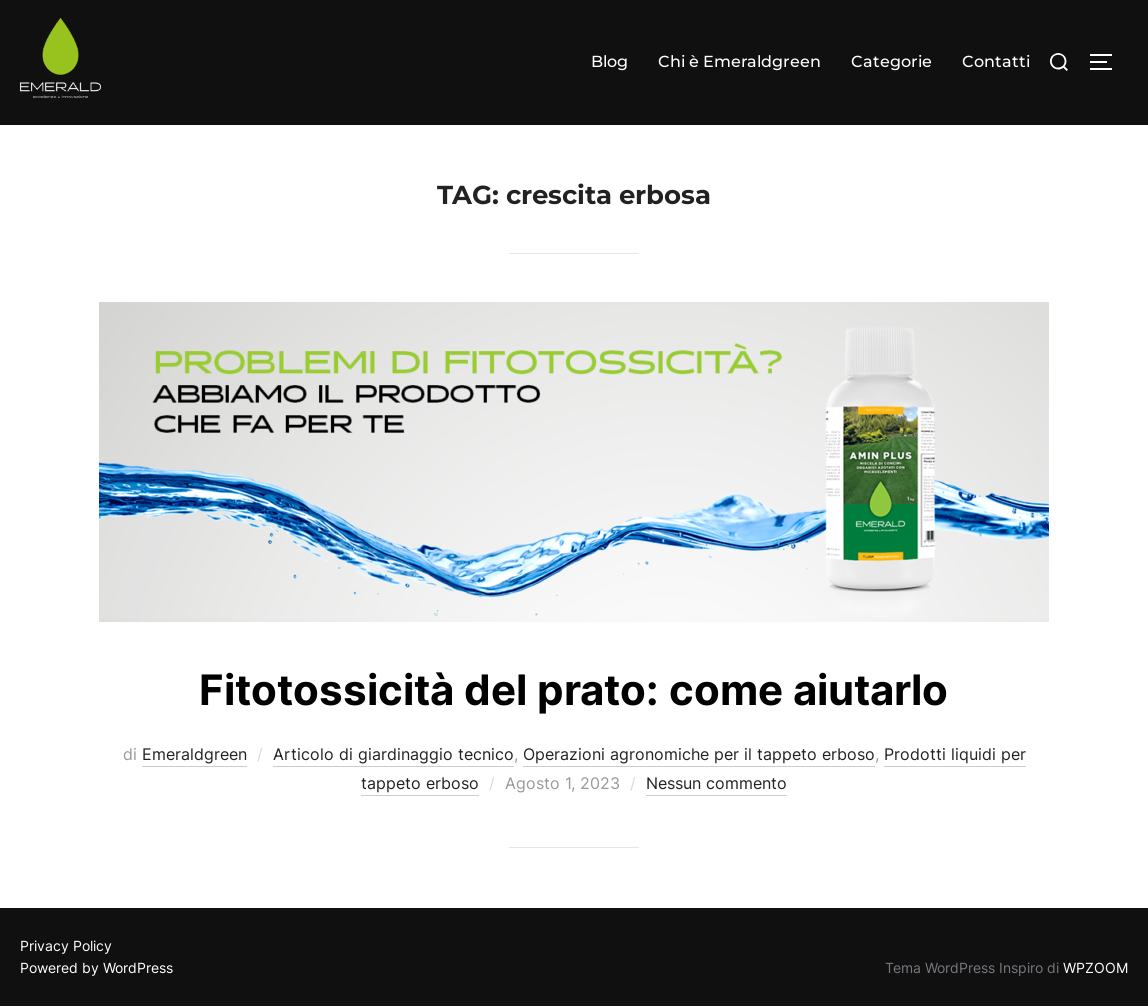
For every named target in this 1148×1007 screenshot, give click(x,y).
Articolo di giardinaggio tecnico (393, 754)
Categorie (891, 61)
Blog (609, 61)
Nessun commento (716, 783)
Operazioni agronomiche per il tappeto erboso (699, 754)
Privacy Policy (66, 945)
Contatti (996, 61)
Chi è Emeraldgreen (739, 61)
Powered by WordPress (96, 967)
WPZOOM (1095, 967)
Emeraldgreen (194, 754)
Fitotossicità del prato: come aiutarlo (573, 689)
